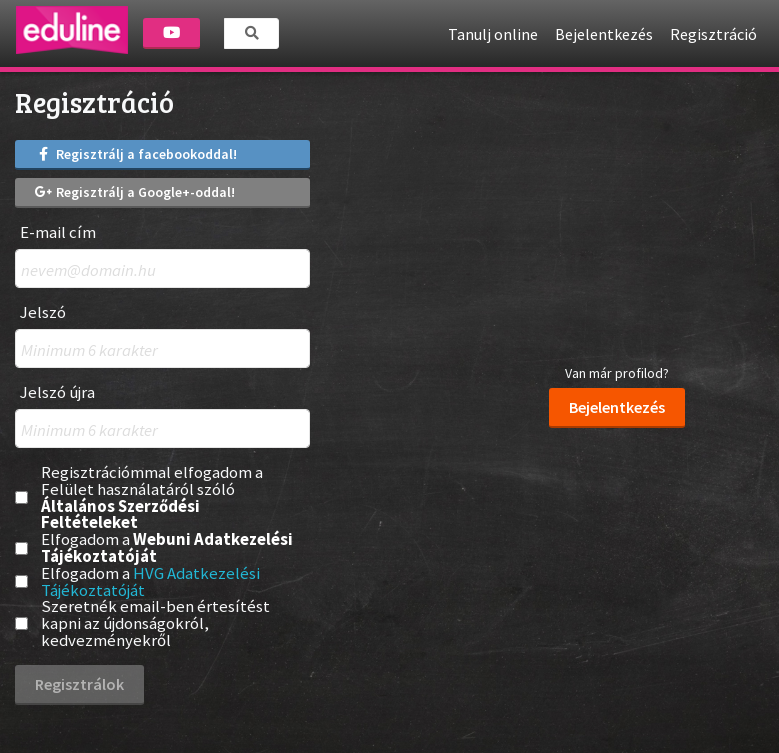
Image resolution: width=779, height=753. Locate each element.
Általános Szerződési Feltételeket (120, 514)
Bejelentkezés (604, 34)
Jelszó (43, 312)
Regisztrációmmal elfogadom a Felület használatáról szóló (152, 497)
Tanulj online (493, 34)
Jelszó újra (57, 392)
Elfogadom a (167, 548)
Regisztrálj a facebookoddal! (136, 154)
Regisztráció (713, 34)
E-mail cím (58, 232)
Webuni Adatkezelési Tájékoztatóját (167, 547)
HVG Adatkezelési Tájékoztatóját (150, 581)
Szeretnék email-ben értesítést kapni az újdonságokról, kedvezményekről (155, 623)
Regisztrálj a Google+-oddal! (135, 192)
